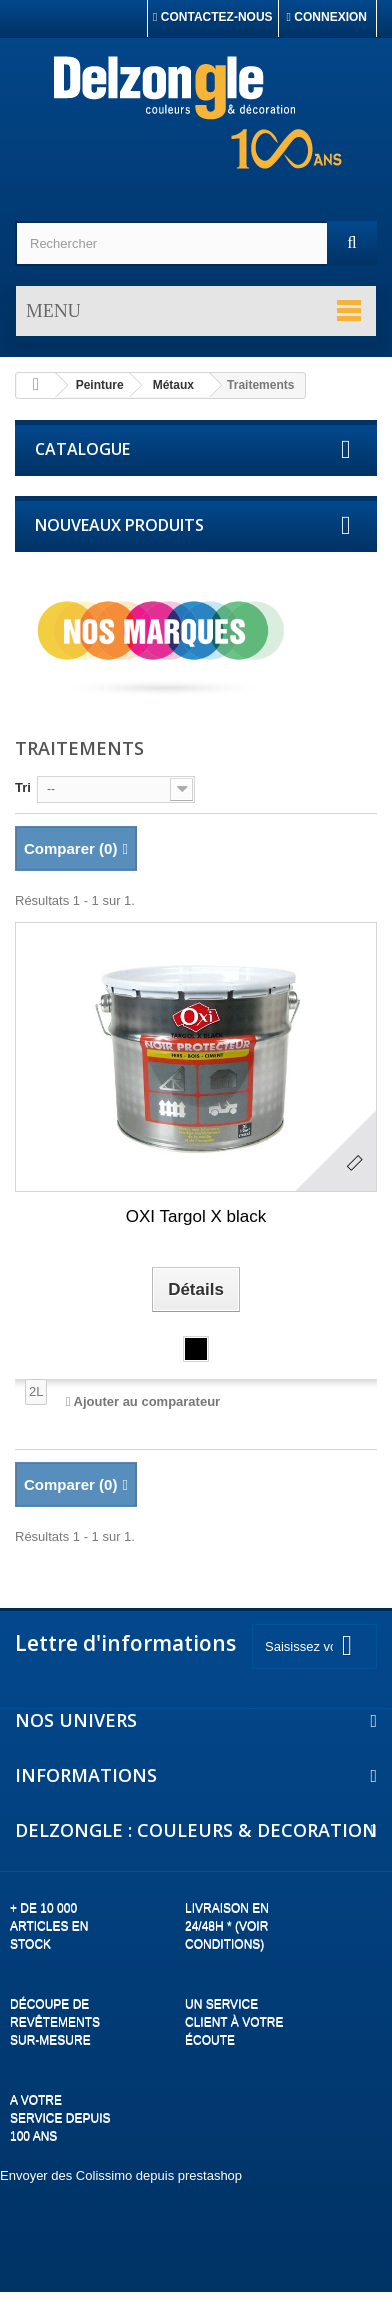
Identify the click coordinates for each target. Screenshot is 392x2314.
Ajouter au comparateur (147, 1401)
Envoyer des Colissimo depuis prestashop (121, 2175)
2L (36, 1391)
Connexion (327, 17)
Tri (23, 787)
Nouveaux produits (119, 525)
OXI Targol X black (196, 1216)
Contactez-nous (213, 17)
